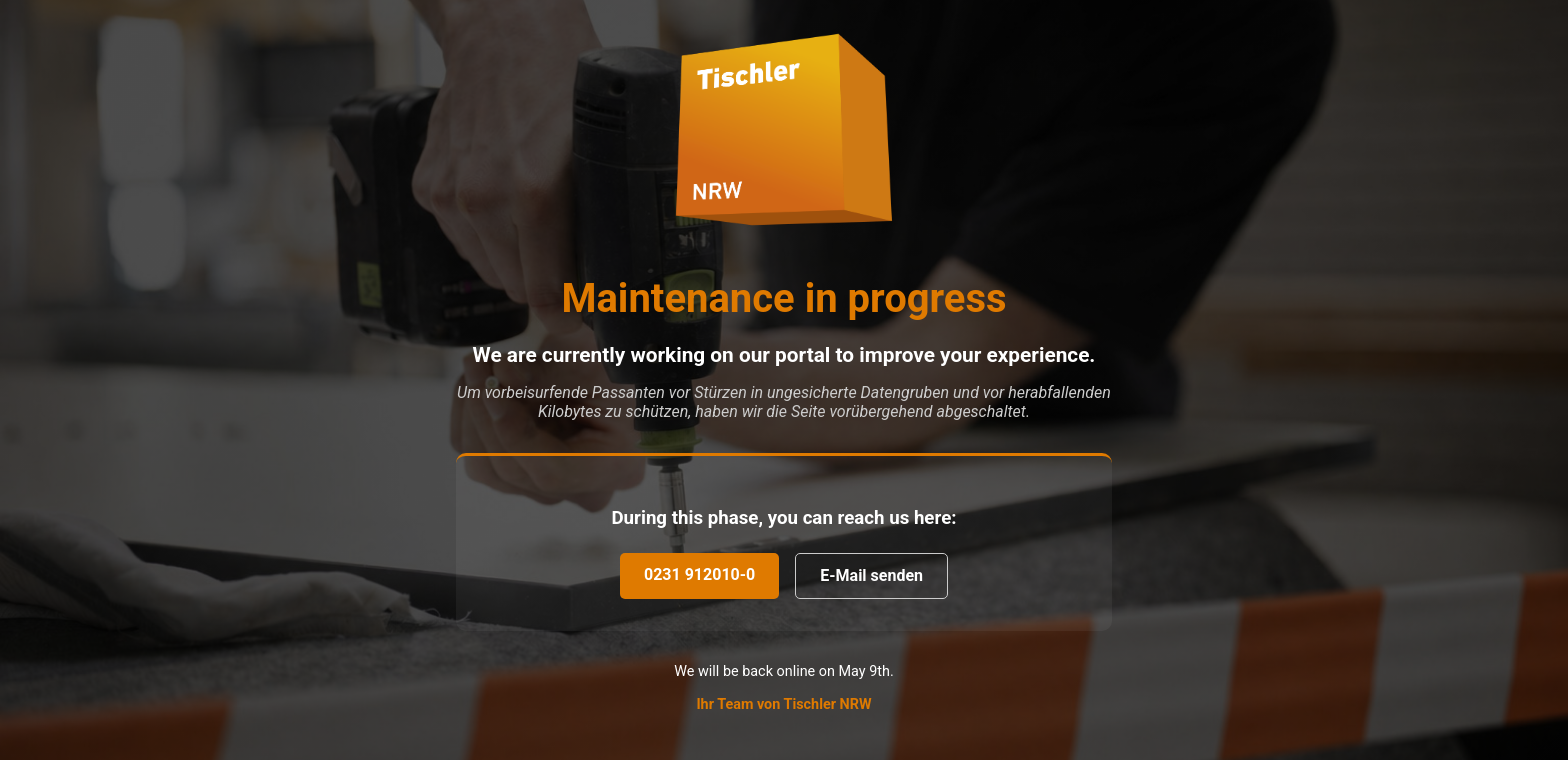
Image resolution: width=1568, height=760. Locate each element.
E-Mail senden (871, 575)
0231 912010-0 (699, 574)
